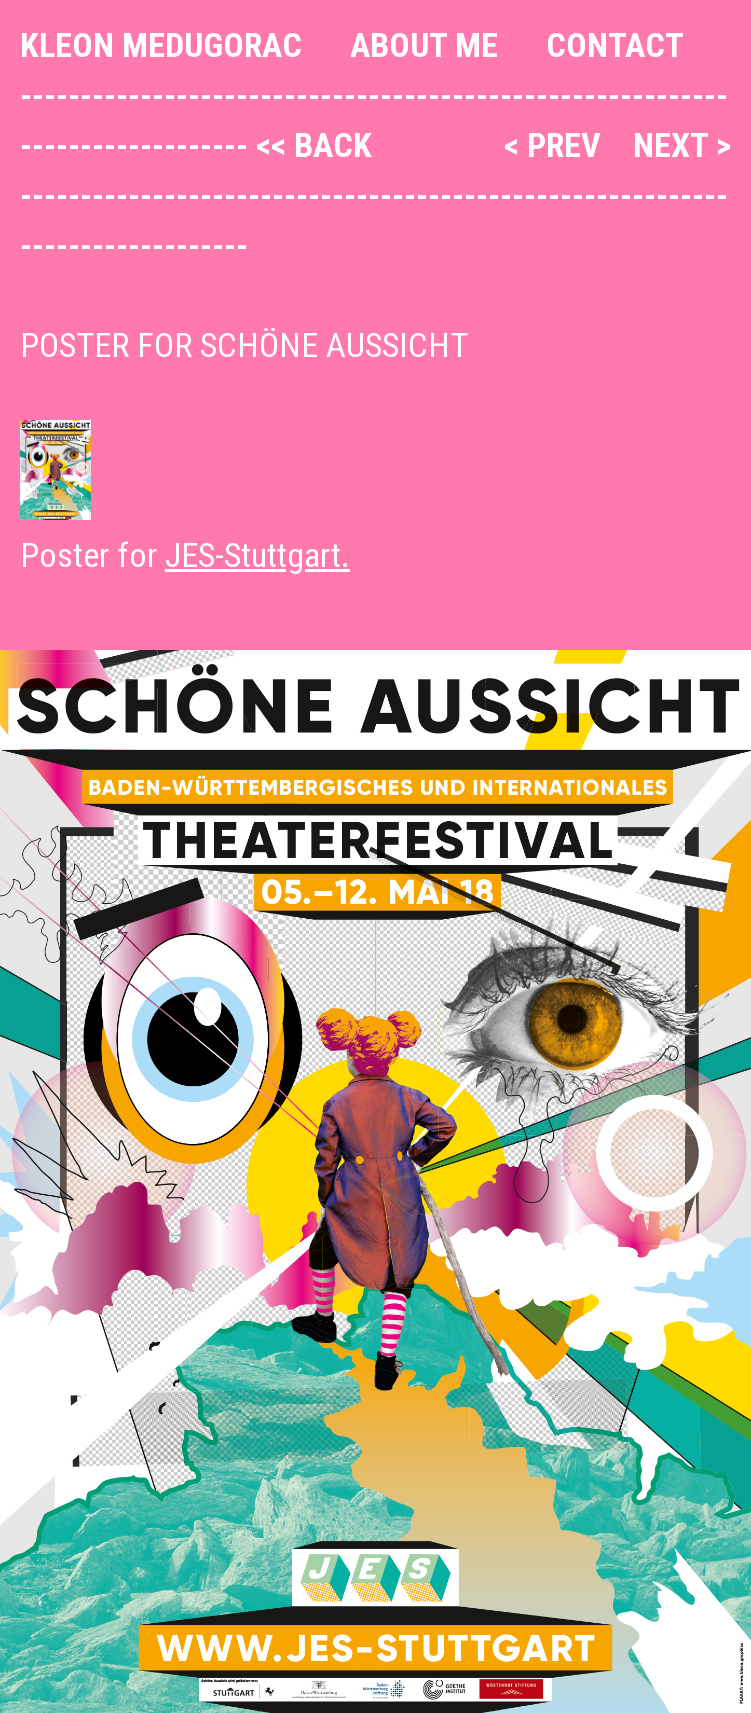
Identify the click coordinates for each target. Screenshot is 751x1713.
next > (682, 145)
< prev (556, 145)
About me (424, 45)
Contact (615, 45)
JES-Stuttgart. (257, 555)
